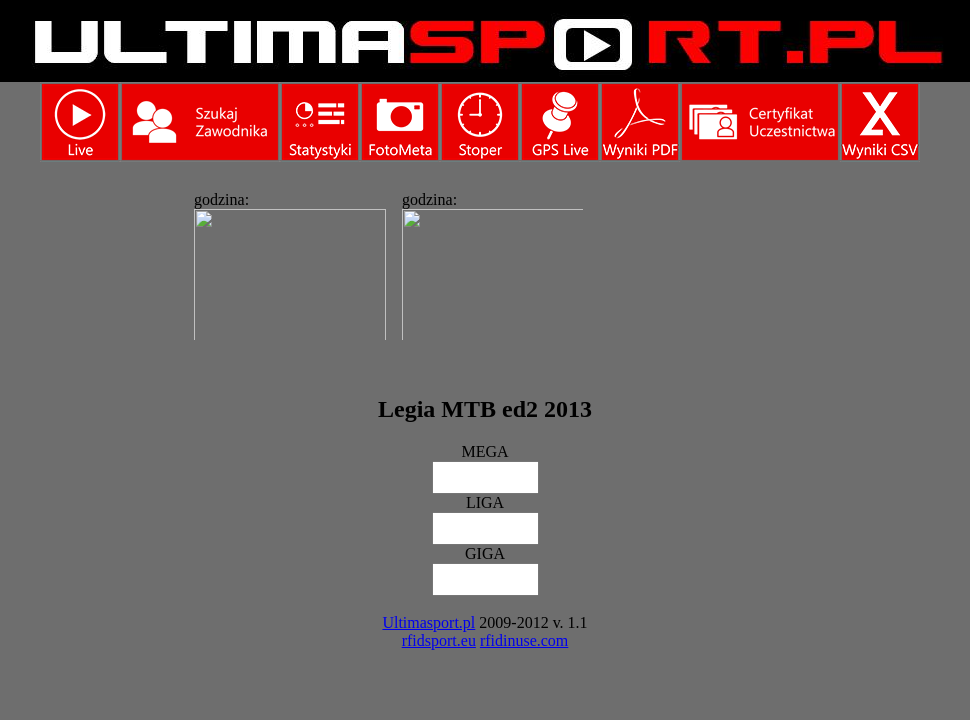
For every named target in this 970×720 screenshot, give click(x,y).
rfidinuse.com (524, 640)
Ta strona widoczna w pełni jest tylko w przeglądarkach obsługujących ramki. (383, 260)
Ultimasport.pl (428, 622)
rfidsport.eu (439, 640)
